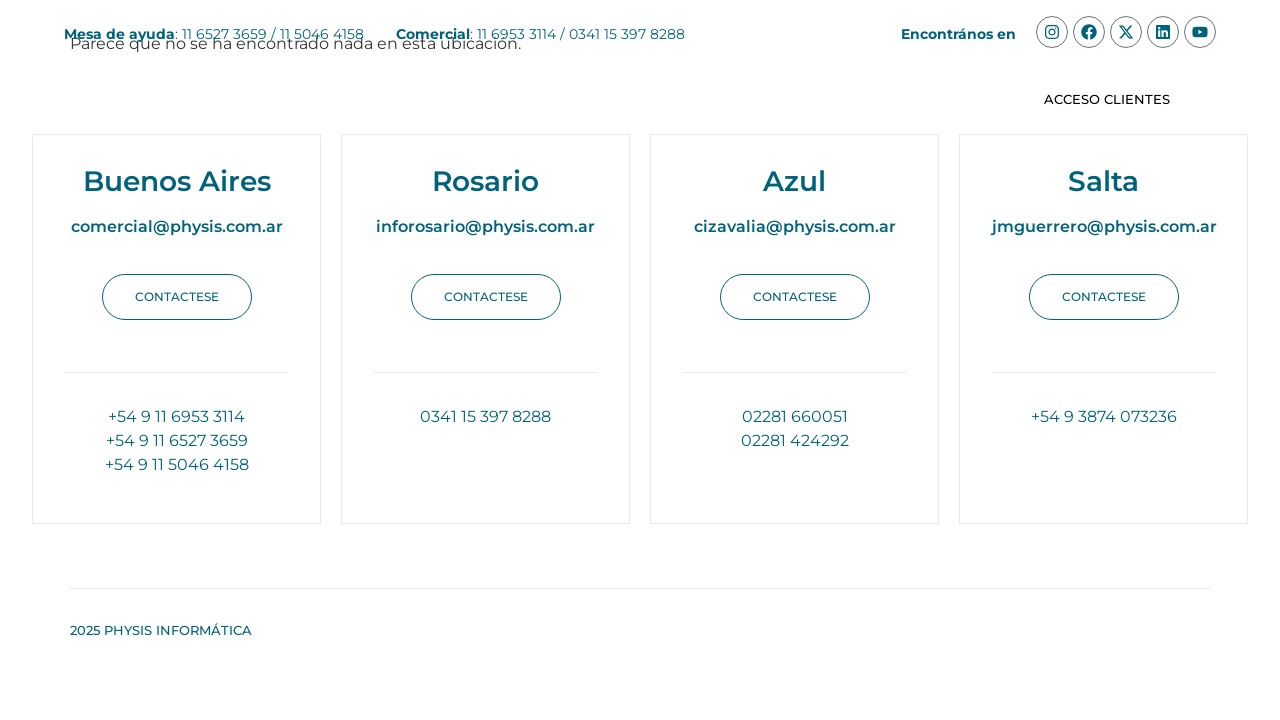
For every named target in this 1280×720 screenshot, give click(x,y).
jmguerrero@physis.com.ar (1104, 226)
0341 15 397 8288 (627, 34)
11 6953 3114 (516, 34)
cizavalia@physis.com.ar (795, 226)
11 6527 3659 (224, 34)
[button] (177, 297)
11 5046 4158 (322, 34)
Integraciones (694, 100)
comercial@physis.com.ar (177, 226)
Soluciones (322, 100)
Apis (806, 100)
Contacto (899, 100)
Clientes (565, 100)
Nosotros (454, 100)
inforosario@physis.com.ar (485, 226)
